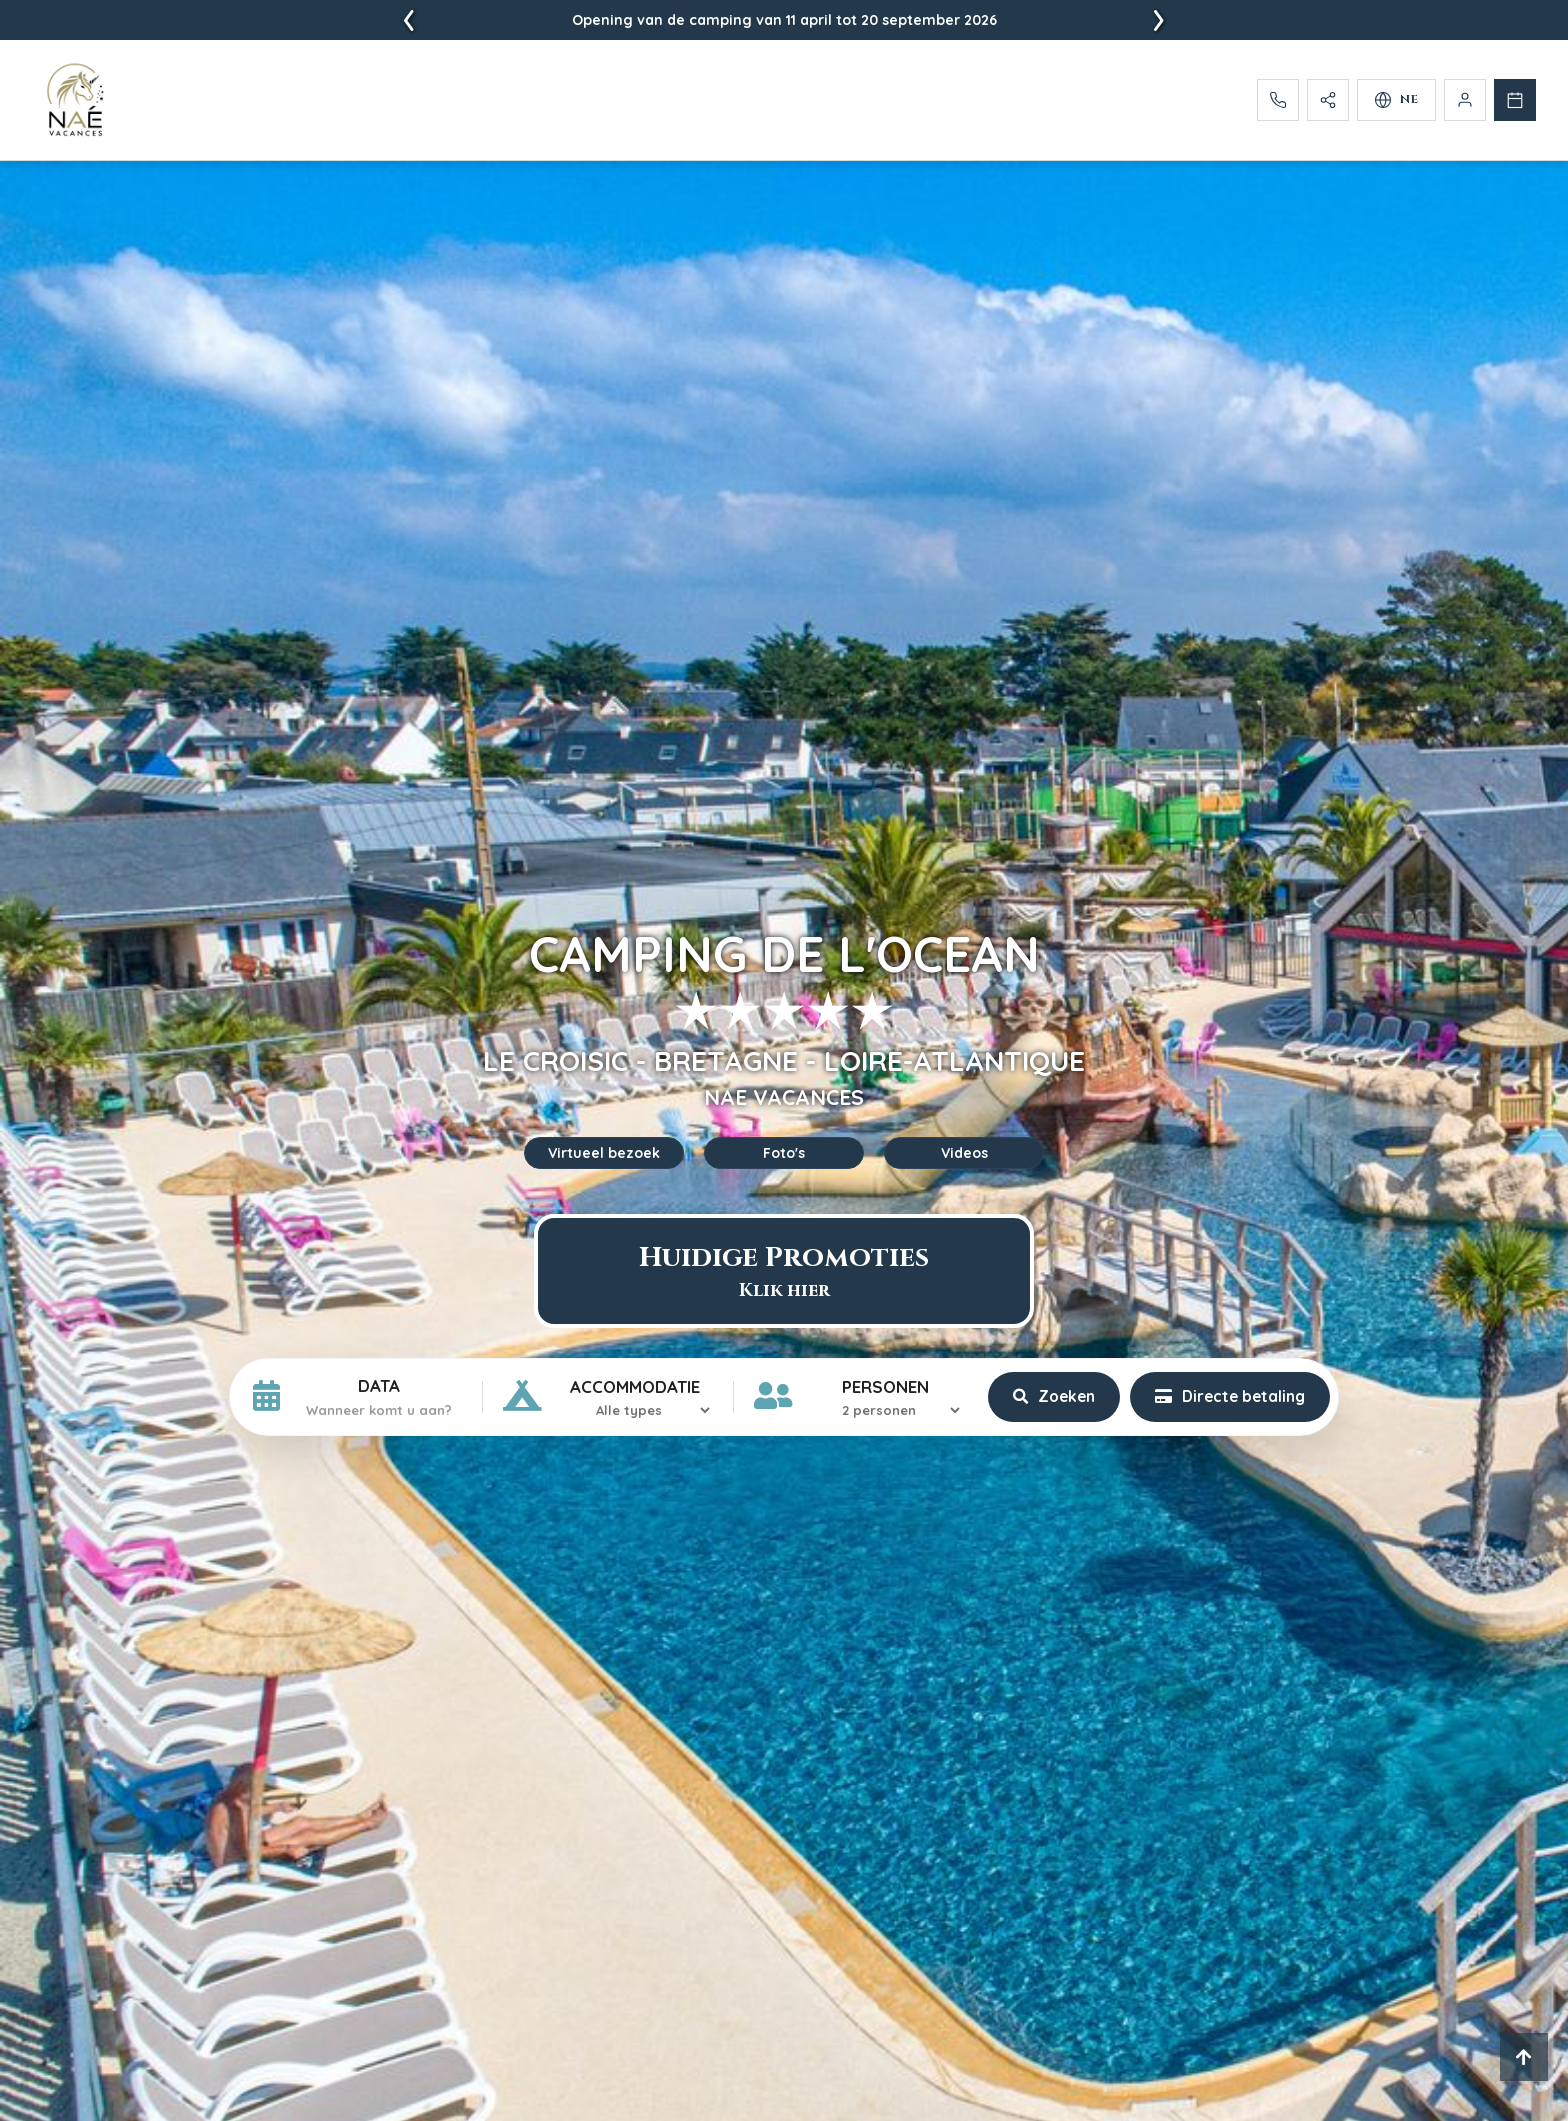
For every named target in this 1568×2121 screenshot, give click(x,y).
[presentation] (409, 21)
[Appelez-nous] (1278, 100)
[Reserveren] (1515, 100)
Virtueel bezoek (604, 1153)
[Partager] (1328, 100)
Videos (964, 1153)
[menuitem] (294, 100)
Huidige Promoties (784, 1271)
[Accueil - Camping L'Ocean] (75, 100)
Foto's (784, 1153)
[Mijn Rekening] (1465, 100)
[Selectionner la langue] (1396, 100)
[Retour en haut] (1524, 2057)
